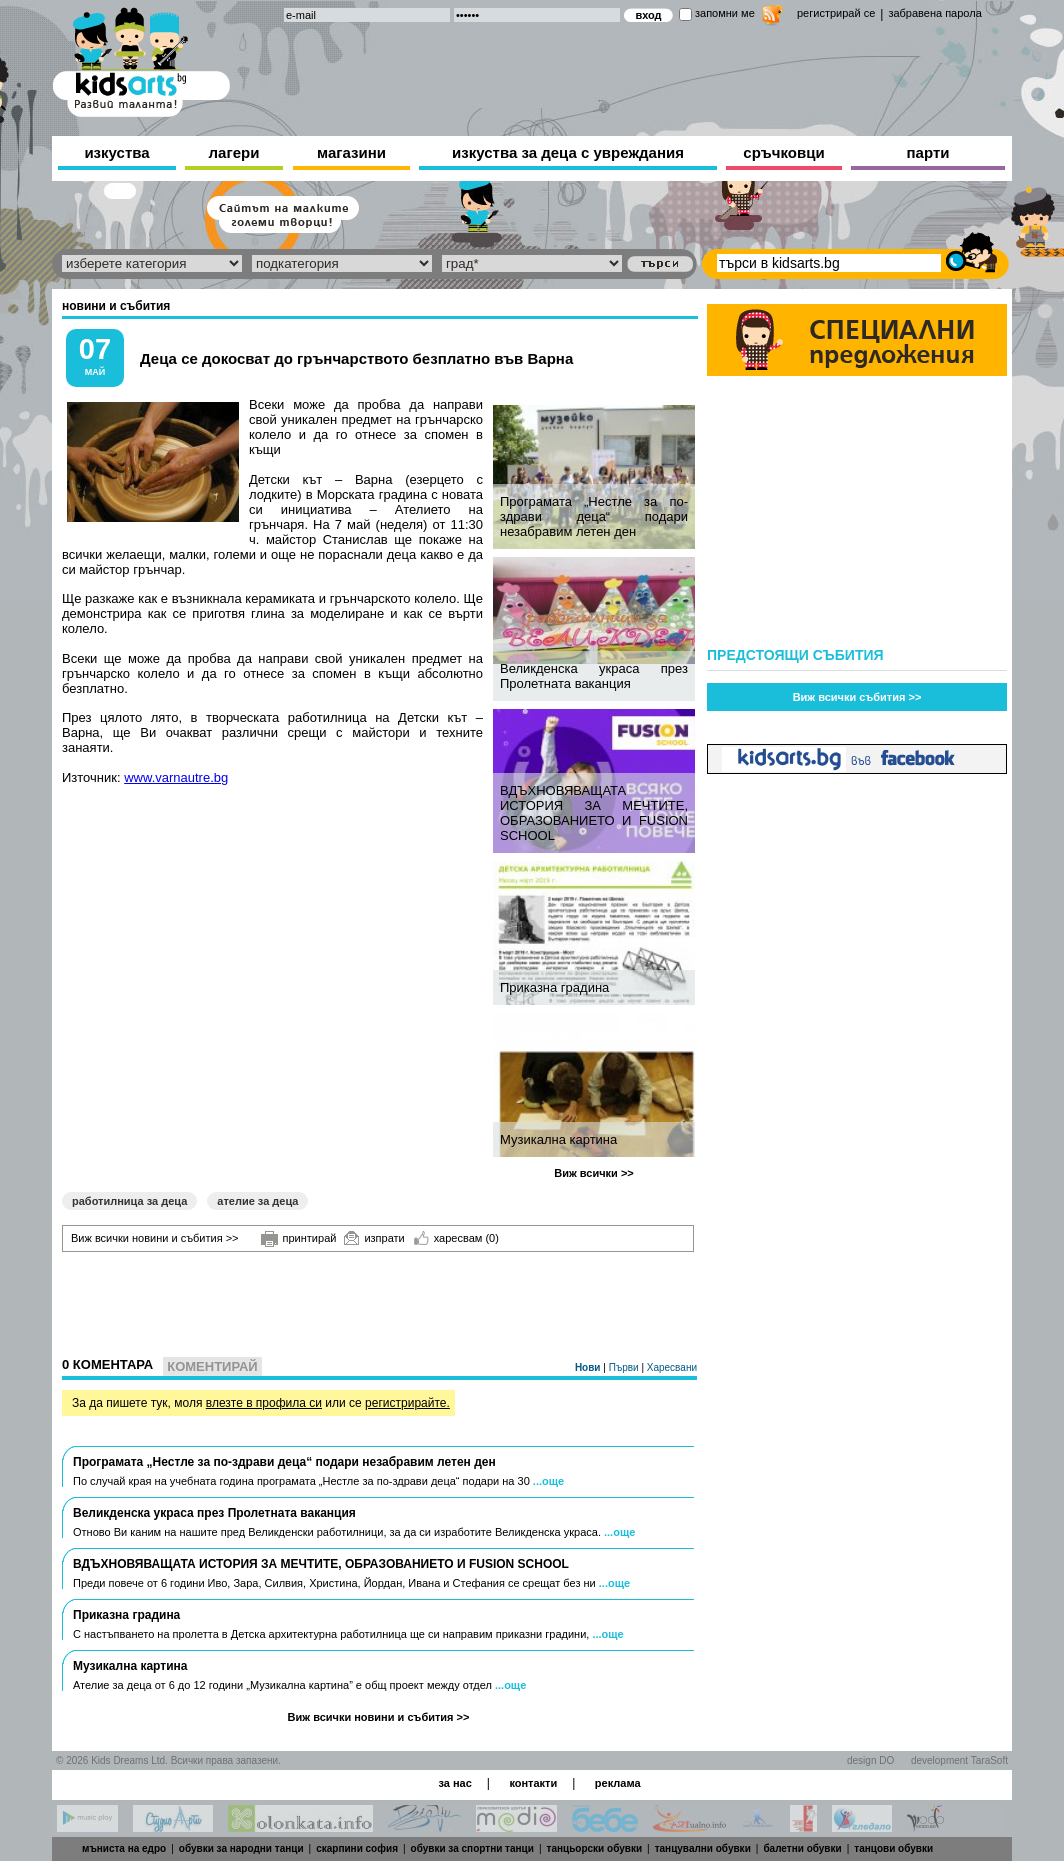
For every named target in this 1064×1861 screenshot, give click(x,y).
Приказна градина (554, 987)
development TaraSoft (959, 1760)
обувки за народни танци (241, 1848)
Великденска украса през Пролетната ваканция (594, 676)
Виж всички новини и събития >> (155, 1238)
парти (928, 152)
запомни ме (725, 13)
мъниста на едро (124, 1848)
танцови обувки (893, 1848)
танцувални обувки (703, 1848)
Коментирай (212, 1366)
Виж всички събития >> (857, 697)
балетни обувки (802, 1848)
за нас (454, 1783)
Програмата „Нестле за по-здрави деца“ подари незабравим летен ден (594, 516)
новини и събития (116, 306)
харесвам (456, 1238)
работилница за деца (129, 1201)
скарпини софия (357, 1848)
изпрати (374, 1238)
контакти (533, 1783)
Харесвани (672, 1367)
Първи (625, 1367)
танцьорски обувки (595, 1848)
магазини (351, 152)
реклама (618, 1783)
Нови (589, 1367)
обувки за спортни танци (472, 1848)
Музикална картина (558, 1139)
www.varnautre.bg (176, 777)
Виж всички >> (594, 1173)
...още (548, 1481)
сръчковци (783, 152)
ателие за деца (257, 1201)
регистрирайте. (407, 1403)
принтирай (299, 1239)
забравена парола (934, 13)
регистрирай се (836, 13)
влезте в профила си (264, 1403)
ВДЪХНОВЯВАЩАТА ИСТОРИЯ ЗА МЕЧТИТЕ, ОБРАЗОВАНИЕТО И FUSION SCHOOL (594, 813)
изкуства (116, 152)
